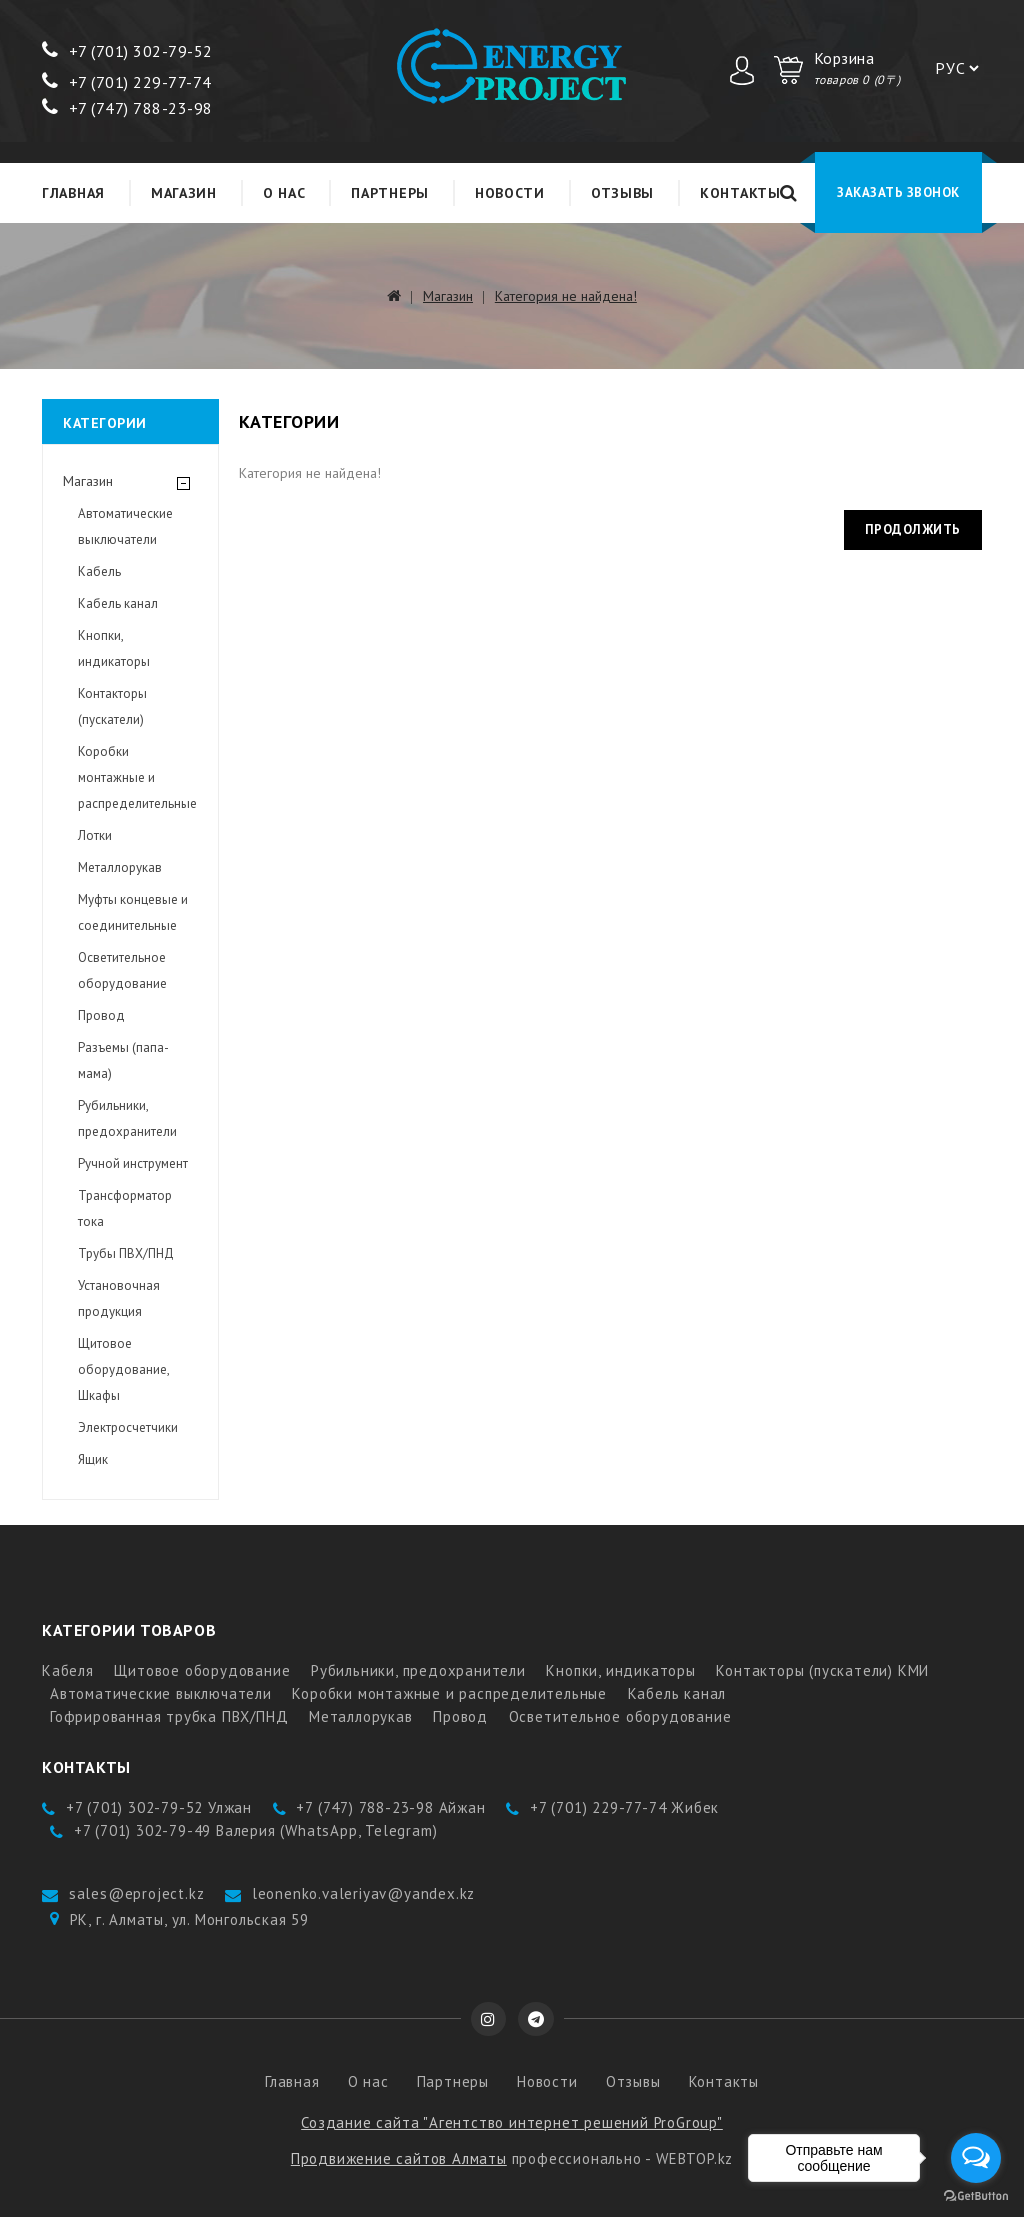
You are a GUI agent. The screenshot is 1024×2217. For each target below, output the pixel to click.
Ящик (93, 1459)
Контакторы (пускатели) (112, 706)
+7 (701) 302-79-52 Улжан (159, 1807)
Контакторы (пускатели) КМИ (822, 1670)
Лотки (95, 835)
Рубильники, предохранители (127, 1118)
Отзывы (622, 193)
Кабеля (68, 1670)
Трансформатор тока (125, 1208)
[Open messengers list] (976, 2158)
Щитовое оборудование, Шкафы (123, 1369)
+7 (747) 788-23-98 (127, 108)
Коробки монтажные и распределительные (137, 777)
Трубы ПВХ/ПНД (126, 1253)
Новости (510, 193)
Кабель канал (118, 603)
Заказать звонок (898, 192)
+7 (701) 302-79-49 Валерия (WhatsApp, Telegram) (256, 1830)
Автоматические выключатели (125, 526)
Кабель (99, 571)
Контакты (740, 193)
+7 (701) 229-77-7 (122, 82)
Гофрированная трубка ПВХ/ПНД (169, 1716)
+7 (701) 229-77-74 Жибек (624, 1807)
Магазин (184, 193)
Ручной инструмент (133, 1163)
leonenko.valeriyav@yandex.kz (363, 1893)
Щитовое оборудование (202, 1670)
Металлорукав (120, 867)
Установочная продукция (119, 1298)
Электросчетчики (128, 1427)
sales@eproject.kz (137, 1893)
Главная (73, 193)
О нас (284, 193)
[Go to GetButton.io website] (976, 2196)
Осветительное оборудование (122, 970)
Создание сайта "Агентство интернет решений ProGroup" (512, 2122)
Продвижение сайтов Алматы (399, 2158)
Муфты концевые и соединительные (133, 912)
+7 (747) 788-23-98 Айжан (390, 1807)
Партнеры (390, 193)
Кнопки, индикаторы (114, 648)
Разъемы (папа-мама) (123, 1060)
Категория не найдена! (566, 296)
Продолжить (913, 529)
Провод (101, 1015)
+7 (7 (73, 51)
